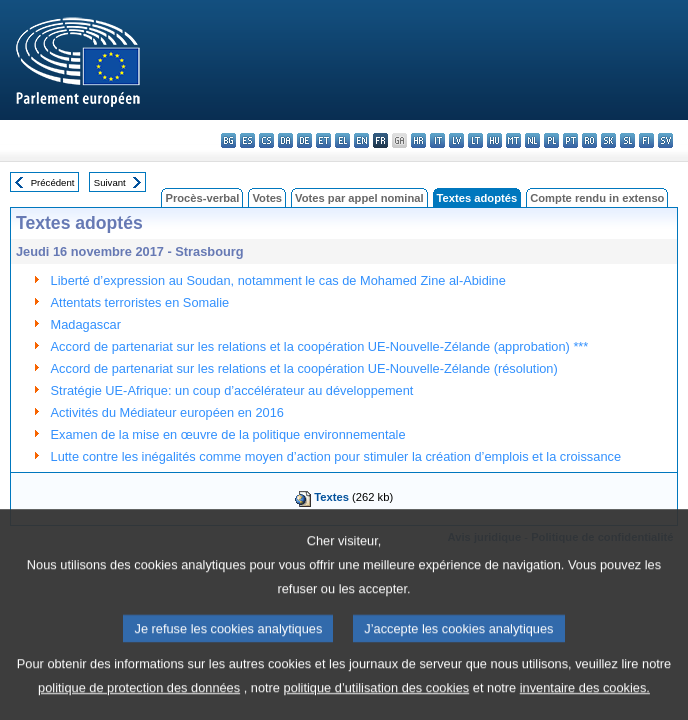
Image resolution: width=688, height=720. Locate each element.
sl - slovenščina (627, 140)
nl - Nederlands (532, 140)
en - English (361, 140)
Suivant (110, 182)
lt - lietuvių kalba (475, 140)
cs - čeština (266, 140)
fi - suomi (646, 140)
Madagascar (86, 324)
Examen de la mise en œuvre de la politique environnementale (228, 434)
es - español (247, 140)
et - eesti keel (323, 140)
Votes (267, 198)
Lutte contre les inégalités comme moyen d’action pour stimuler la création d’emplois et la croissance (336, 456)
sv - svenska (665, 140)
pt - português (570, 140)
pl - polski (551, 140)
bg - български (228, 140)
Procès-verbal (202, 198)
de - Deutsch (304, 140)
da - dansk (285, 140)
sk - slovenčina (608, 140)
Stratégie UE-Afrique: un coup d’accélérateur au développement (232, 390)
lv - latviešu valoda (456, 140)
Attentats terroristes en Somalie (140, 302)
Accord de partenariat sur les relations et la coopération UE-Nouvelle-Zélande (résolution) (304, 368)
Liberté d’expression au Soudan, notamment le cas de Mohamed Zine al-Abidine (278, 280)
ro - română (589, 140)
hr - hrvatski (418, 140)
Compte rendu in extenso (597, 198)
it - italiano (437, 140)
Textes (331, 497)
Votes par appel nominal (359, 198)
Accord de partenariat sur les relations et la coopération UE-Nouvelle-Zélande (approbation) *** (320, 346)
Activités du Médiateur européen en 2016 (167, 412)
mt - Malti (513, 140)
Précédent (53, 182)
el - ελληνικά (342, 140)
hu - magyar (494, 140)
